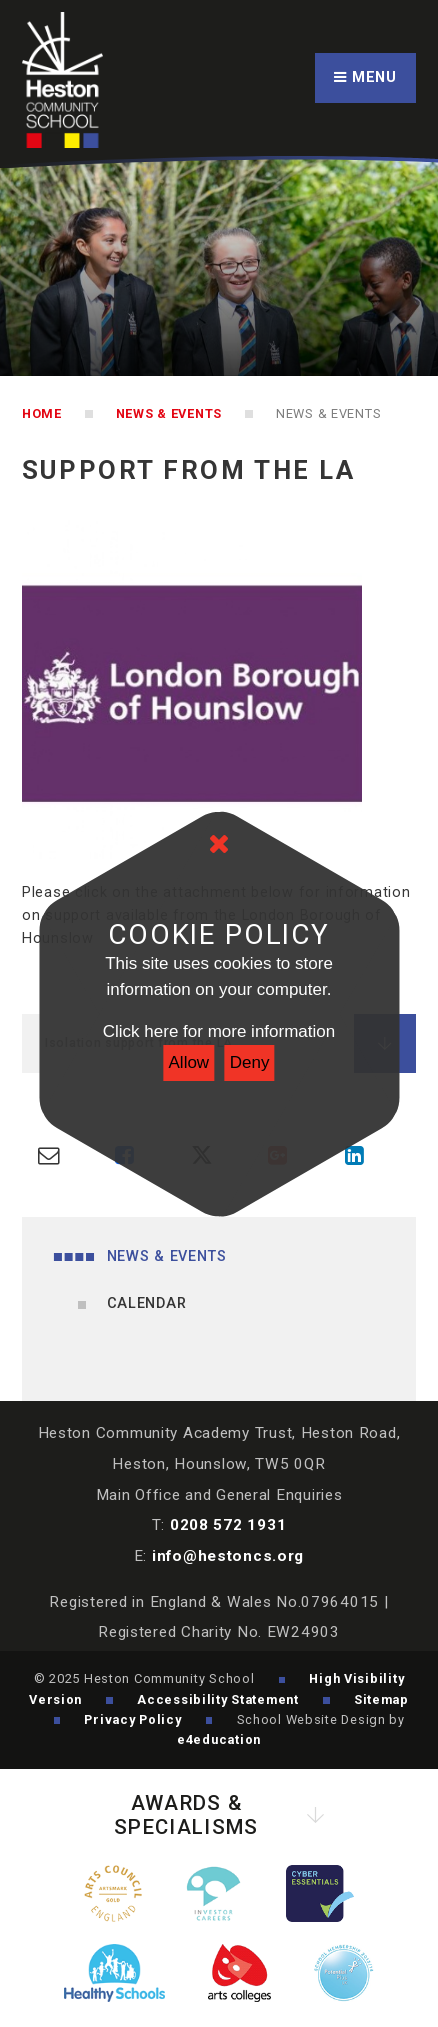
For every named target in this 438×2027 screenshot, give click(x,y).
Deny (250, 1062)
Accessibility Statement (218, 1699)
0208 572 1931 (228, 1525)
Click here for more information (219, 1031)
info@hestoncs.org (228, 1556)
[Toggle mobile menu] (365, 78)
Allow (189, 1062)
